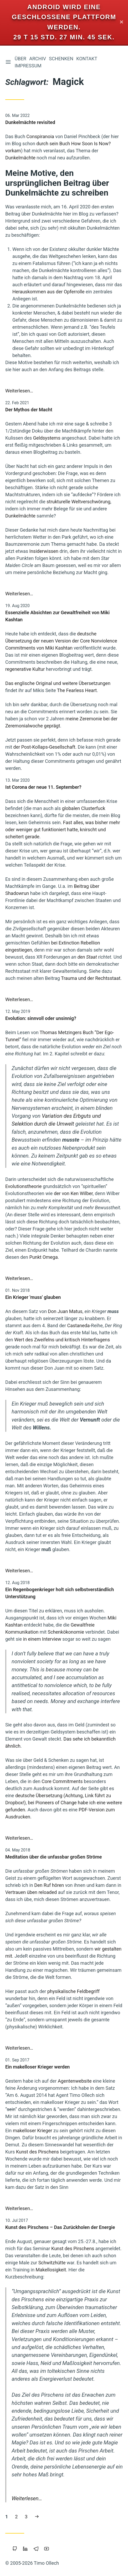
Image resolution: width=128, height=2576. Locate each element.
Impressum (28, 65)
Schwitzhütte (52, 2262)
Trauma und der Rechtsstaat (90, 978)
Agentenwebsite (75, 2081)
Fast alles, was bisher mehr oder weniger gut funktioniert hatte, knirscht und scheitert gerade (62, 829)
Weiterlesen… (19, 390)
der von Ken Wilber (73, 1193)
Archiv (37, 58)
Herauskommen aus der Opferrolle (48, 291)
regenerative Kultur (25, 669)
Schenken (61, 58)
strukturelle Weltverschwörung (78, 501)
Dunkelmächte (20, 157)
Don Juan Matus (65, 1311)
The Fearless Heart (77, 690)
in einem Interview (42, 1639)
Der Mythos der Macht (28, 409)
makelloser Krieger (32, 2130)
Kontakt (86, 58)
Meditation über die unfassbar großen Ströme (53, 1857)
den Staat (87, 957)
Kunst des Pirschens (37, 2151)
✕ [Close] (121, 22)
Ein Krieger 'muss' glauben (33, 1297)
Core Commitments (62, 1781)
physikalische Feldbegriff (73, 1991)
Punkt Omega (43, 1257)
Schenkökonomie (66, 1632)
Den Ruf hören (49, 1885)
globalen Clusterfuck (83, 808)
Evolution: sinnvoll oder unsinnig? (40, 1018)
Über (20, 58)
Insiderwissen (43, 551)
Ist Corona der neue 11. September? (43, 787)
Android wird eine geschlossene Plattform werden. (64, 17)
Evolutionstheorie (23, 1186)
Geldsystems (46, 438)
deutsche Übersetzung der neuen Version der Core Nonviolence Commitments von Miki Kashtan (61, 641)
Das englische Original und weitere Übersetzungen (57, 683)
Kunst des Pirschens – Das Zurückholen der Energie (60, 2227)
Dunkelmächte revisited (30, 122)
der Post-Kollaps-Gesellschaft (44, 747)
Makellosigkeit (51, 2269)
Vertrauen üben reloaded (31, 1892)
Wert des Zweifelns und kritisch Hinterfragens (62, 1339)
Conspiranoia (40, 136)
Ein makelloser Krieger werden (37, 2067)
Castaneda (78, 1325)
